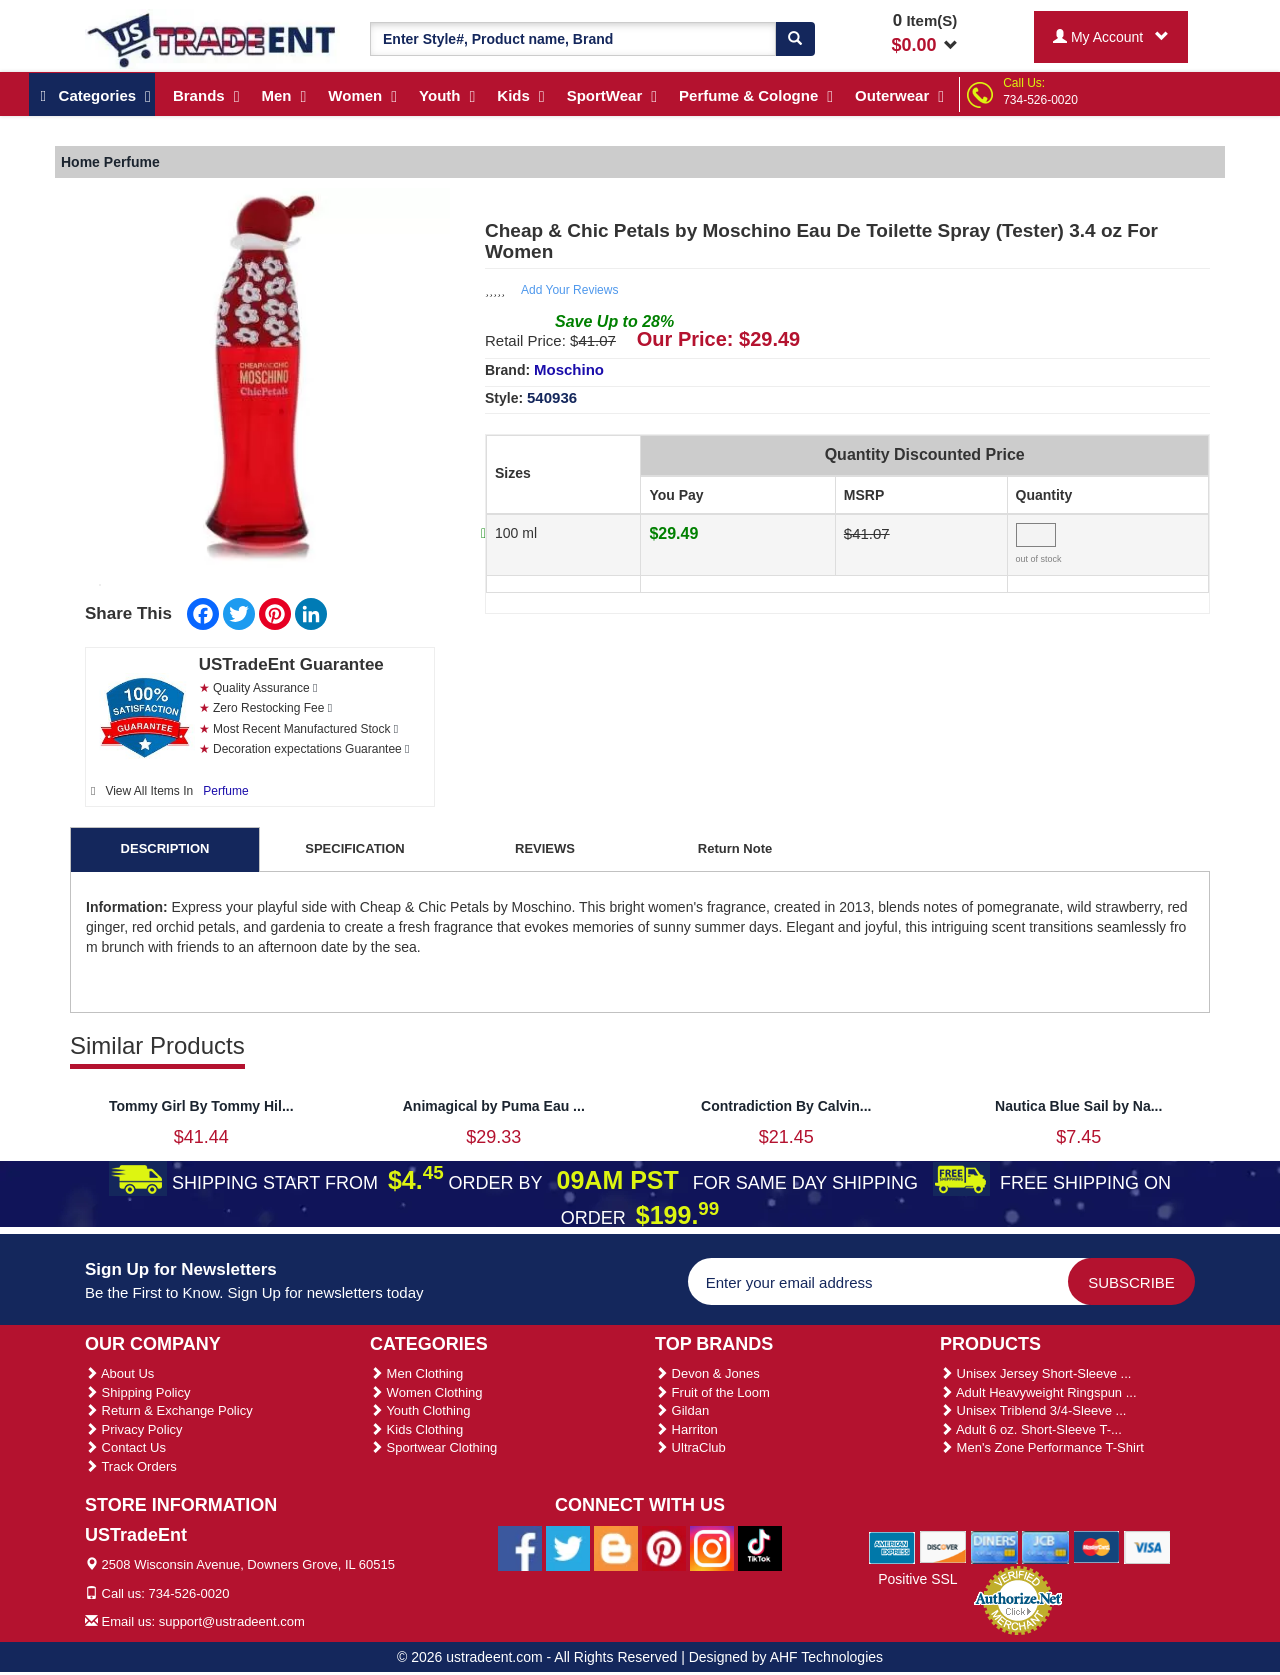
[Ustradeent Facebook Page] (520, 1547)
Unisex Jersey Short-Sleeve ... (1035, 1373)
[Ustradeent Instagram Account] (712, 1547)
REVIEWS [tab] (545, 848)
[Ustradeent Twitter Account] (568, 1547)
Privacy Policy (134, 1429)
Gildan (682, 1410)
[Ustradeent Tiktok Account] (760, 1547)
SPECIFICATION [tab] (354, 848)
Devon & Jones (707, 1373)
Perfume (225, 791)
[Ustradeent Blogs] (616, 1547)
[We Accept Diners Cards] (994, 1547)
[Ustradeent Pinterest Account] (664, 1547)
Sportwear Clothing (433, 1447)
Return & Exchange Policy (169, 1410)
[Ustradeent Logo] (212, 39)
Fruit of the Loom (712, 1392)
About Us (119, 1373)
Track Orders (131, 1466)
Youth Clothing (420, 1410)
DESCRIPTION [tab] (165, 848)
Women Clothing (426, 1392)
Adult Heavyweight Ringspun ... (1038, 1392)
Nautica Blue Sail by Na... (1078, 1106)
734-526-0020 (1040, 100)
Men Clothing (416, 1373)
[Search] (795, 39)
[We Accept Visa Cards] (1147, 1547)
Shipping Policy (138, 1392)
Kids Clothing (416, 1429)
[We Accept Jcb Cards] (1045, 1547)
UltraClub (690, 1447)
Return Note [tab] (735, 848)
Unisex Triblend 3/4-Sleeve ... (1033, 1410)
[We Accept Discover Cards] (943, 1547)
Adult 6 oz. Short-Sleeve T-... (1031, 1429)
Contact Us (125, 1447)
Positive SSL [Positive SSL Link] (917, 1579)
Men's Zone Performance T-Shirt (1042, 1447)
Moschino (569, 369)
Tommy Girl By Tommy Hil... (201, 1106)
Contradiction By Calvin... (786, 1106)
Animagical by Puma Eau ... (494, 1106)
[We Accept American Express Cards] (892, 1547)
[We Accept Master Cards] (1096, 1547)
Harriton (686, 1429)
